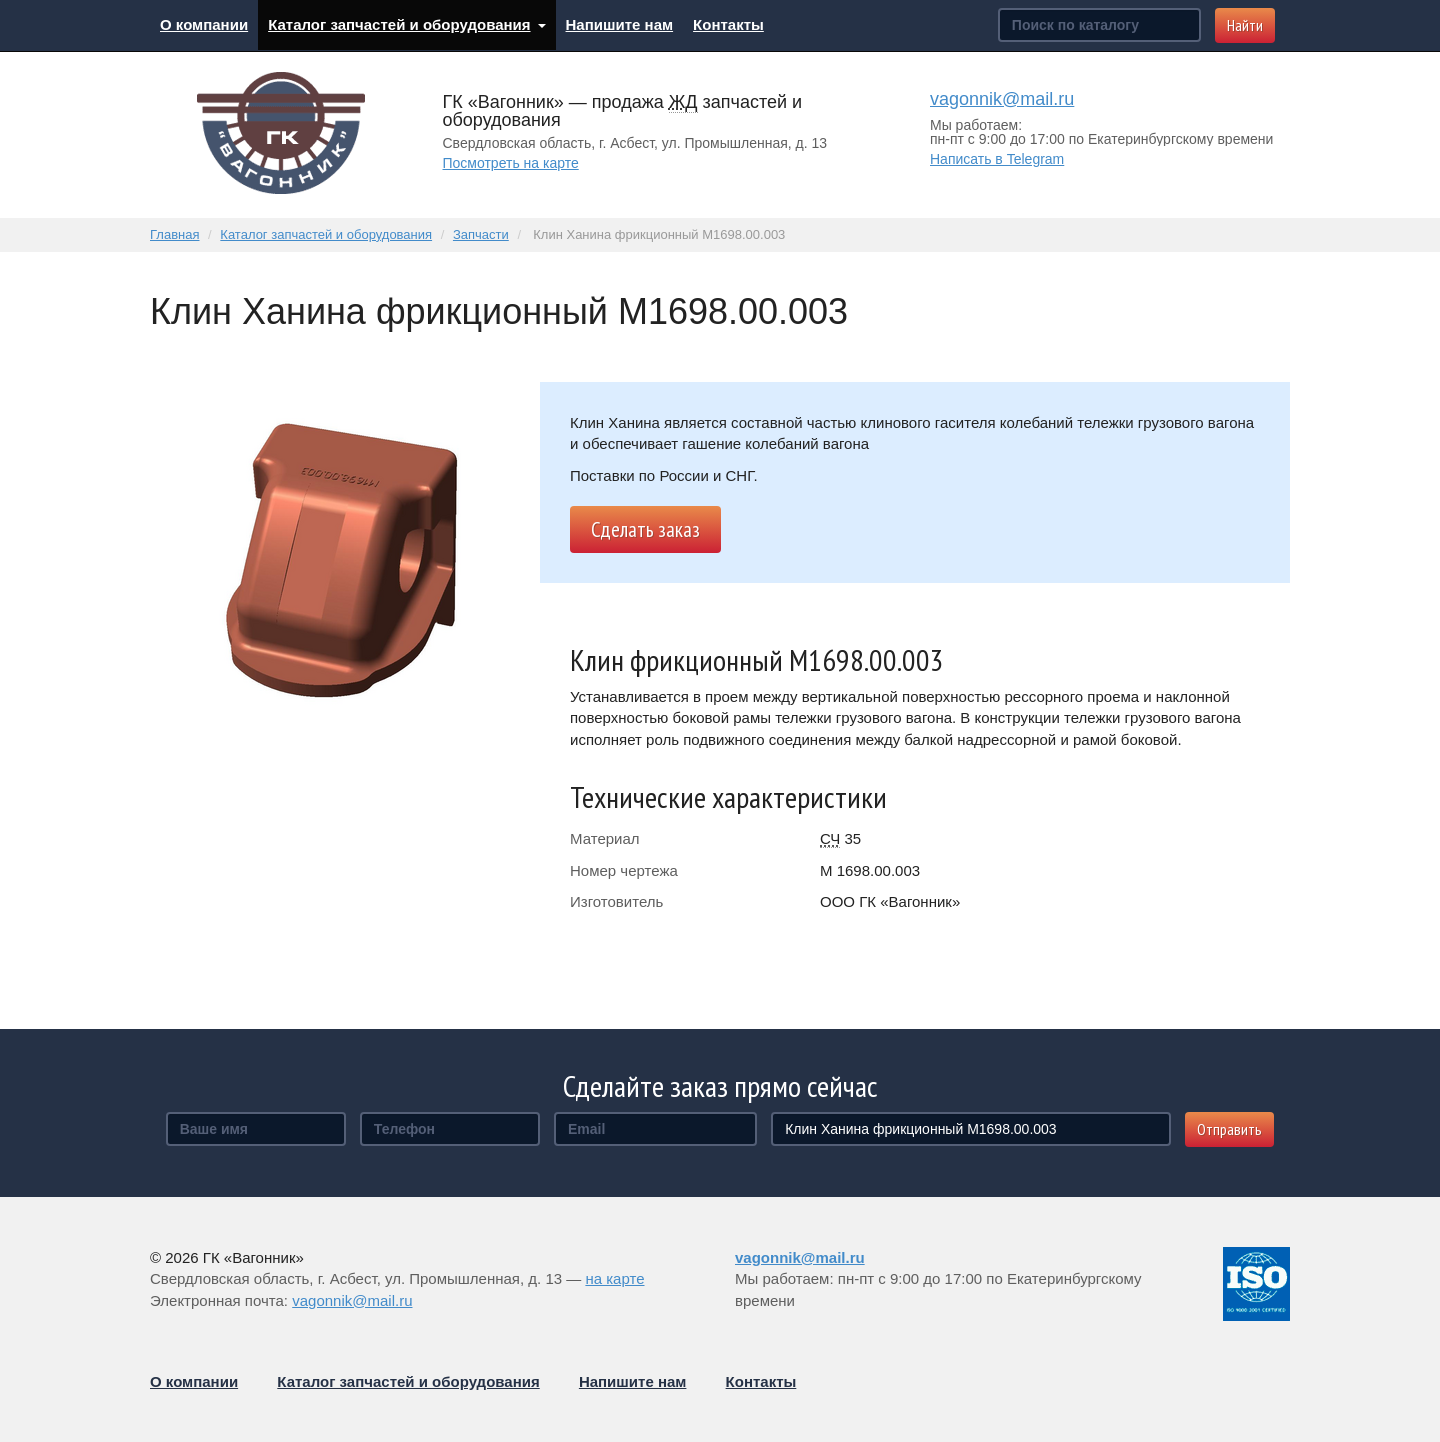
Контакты (728, 24)
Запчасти (481, 234)
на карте (614, 1278)
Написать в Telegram (997, 159)
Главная (174, 234)
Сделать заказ (645, 529)
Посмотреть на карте (511, 163)
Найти (1245, 25)
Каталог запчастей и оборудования (406, 24)
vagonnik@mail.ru (1002, 99)
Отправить (1229, 1129)
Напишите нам (620, 24)
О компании (204, 24)
